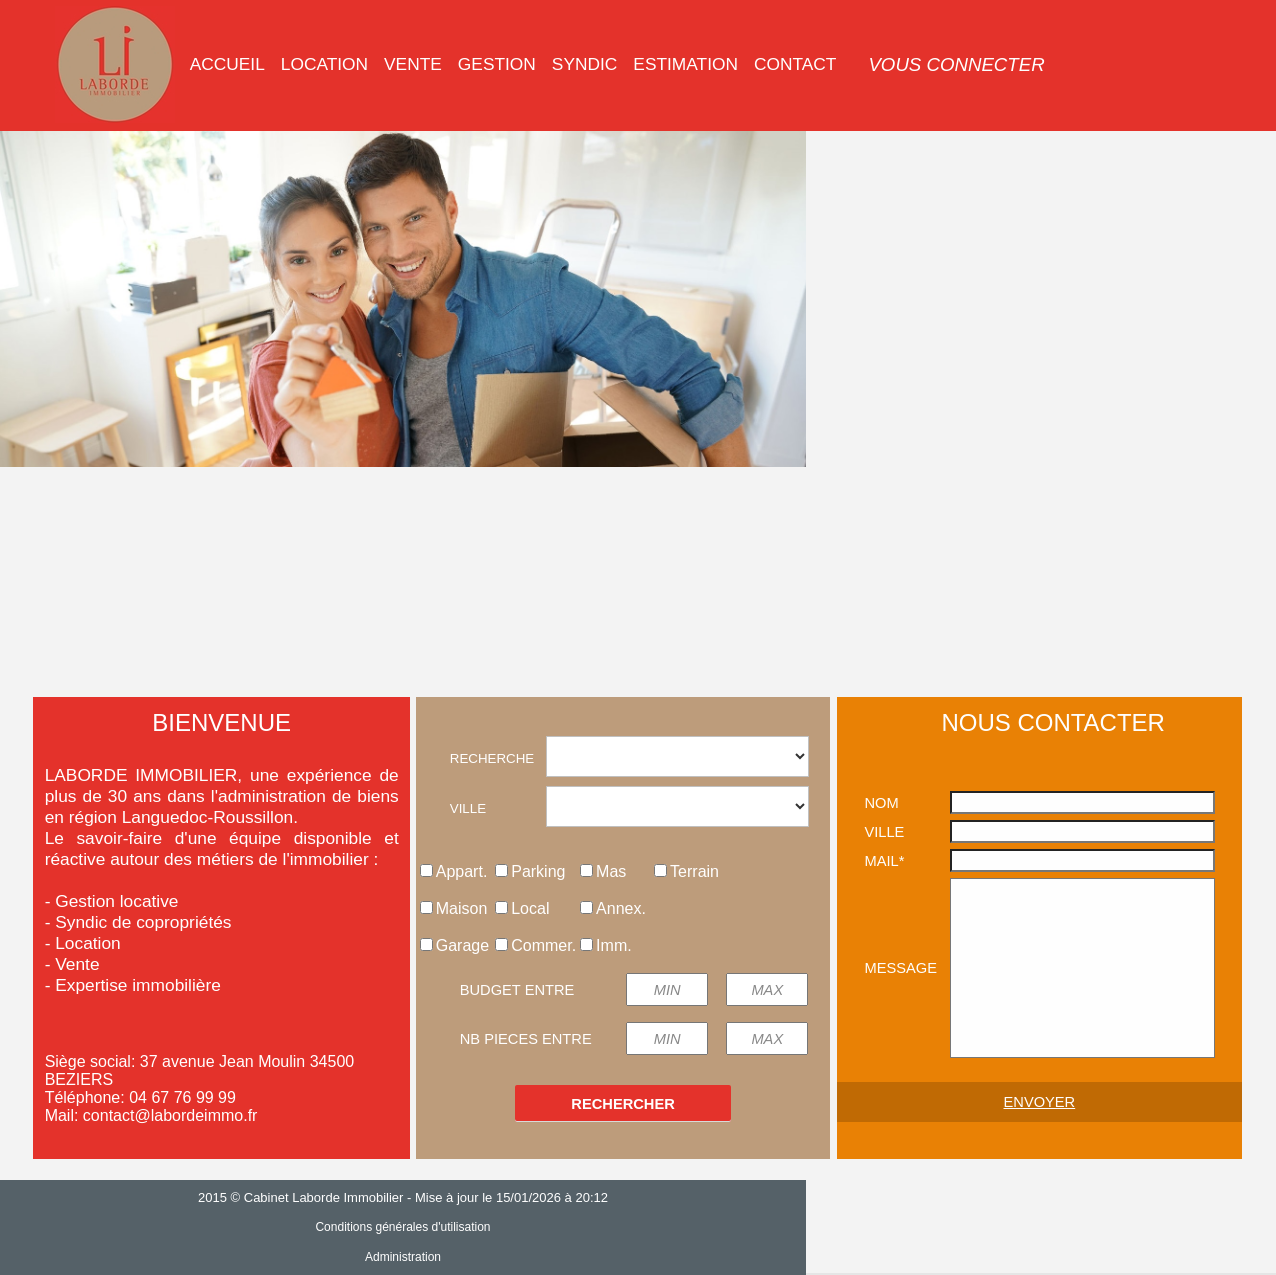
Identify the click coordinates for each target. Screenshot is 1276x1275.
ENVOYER (1040, 1102)
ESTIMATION (685, 64)
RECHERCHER (622, 1104)
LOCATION (324, 64)
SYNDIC (584, 64)
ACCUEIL (227, 64)
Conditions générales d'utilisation (637, 1227)
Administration (638, 1257)
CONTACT (795, 64)
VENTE (413, 64)
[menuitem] (227, 64)
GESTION (497, 64)
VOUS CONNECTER (956, 64)
